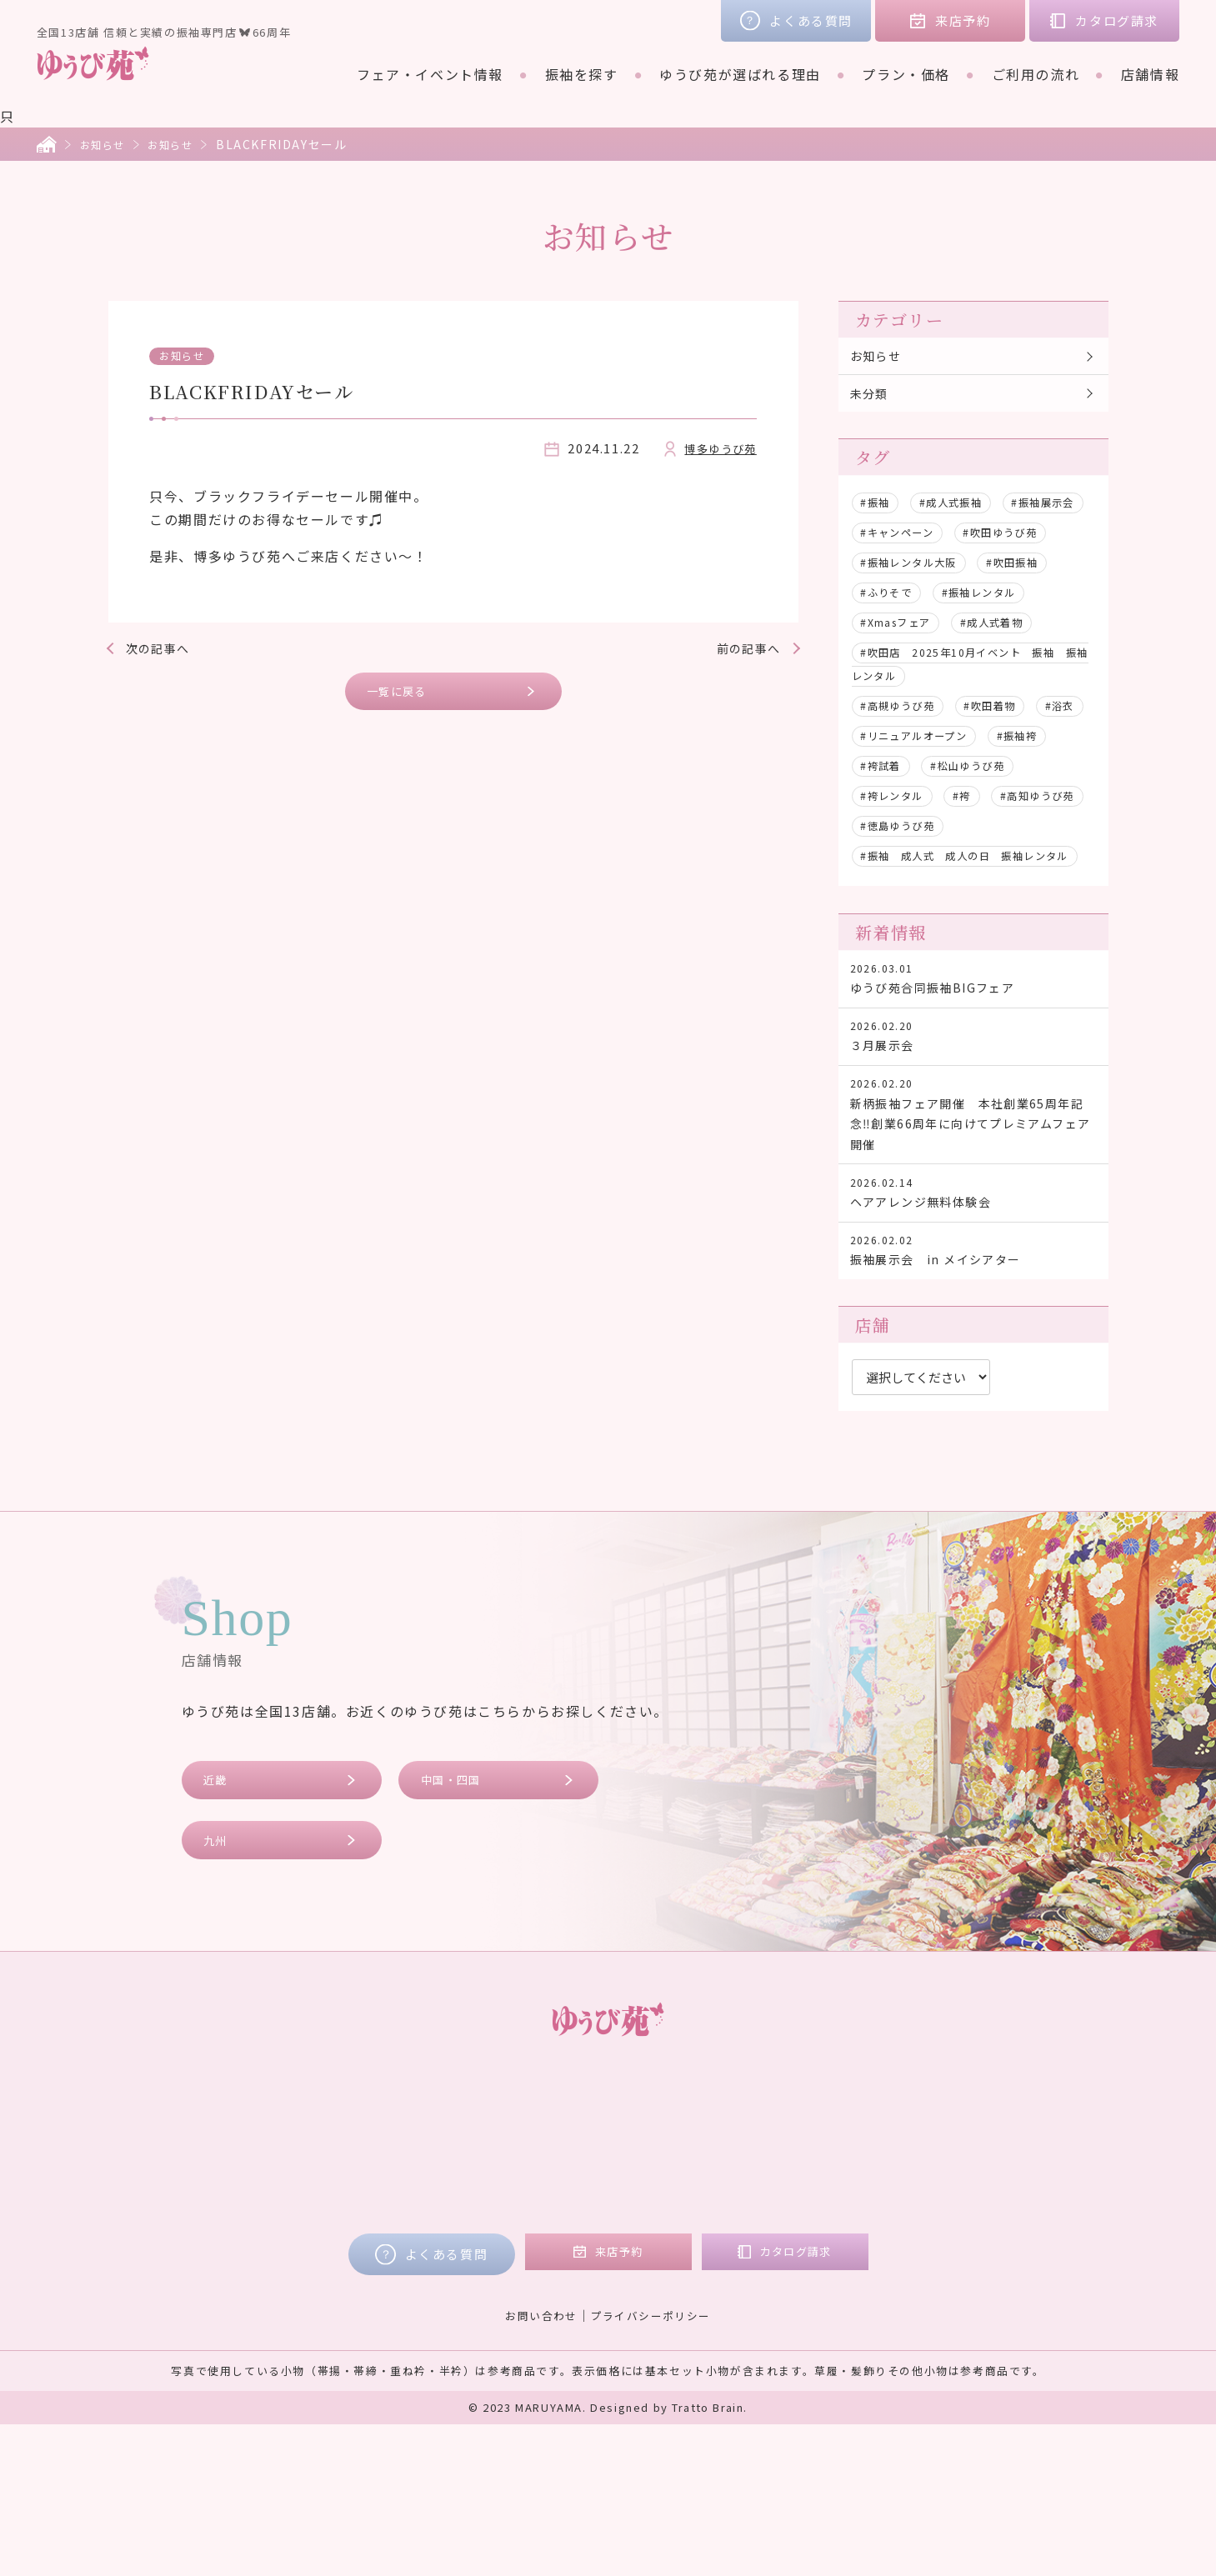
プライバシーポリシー (653, 2465)
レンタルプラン (572, 2265)
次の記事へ (165, 648)
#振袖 (879, 512)
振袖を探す (581, 74)
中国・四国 (458, 1923)
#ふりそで (892, 632)
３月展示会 (973, 1142)
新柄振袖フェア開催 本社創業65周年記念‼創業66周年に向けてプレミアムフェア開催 (973, 1231)
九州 (220, 1988)
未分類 (874, 401)
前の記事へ (741, 648)
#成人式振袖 (963, 512)
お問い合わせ (537, 2465)
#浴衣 (879, 776)
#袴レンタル (1016, 836)
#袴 (872, 866)
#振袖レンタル (996, 632)
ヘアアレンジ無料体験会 (973, 1320)
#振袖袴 (885, 806)
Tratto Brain (707, 2559)
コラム (889, 2265)
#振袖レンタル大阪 (917, 602)
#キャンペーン (1008, 542)
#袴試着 (963, 806)
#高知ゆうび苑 (957, 866)
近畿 (220, 1923)
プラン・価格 (906, 74)
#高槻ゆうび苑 (905, 746)
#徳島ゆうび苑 (905, 896)
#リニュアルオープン (989, 776)
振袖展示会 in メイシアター (973, 1386)
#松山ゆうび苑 (905, 836)
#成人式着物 (1012, 662)
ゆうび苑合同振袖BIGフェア (973, 1076)
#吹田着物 (1009, 746)
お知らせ (106, 144)
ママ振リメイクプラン (594, 2312)
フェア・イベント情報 (430, 74)
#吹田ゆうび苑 (905, 572)
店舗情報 (1150, 74)
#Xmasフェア (903, 662)
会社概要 (896, 2288)
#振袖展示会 (898, 542)
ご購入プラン (565, 2288)
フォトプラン (565, 2335)
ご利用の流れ (1036, 74)
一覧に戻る (404, 694)
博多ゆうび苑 (715, 448)
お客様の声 (903, 2242)
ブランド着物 (332, 2288)
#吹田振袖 (1035, 602)
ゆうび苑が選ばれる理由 (740, 74)
